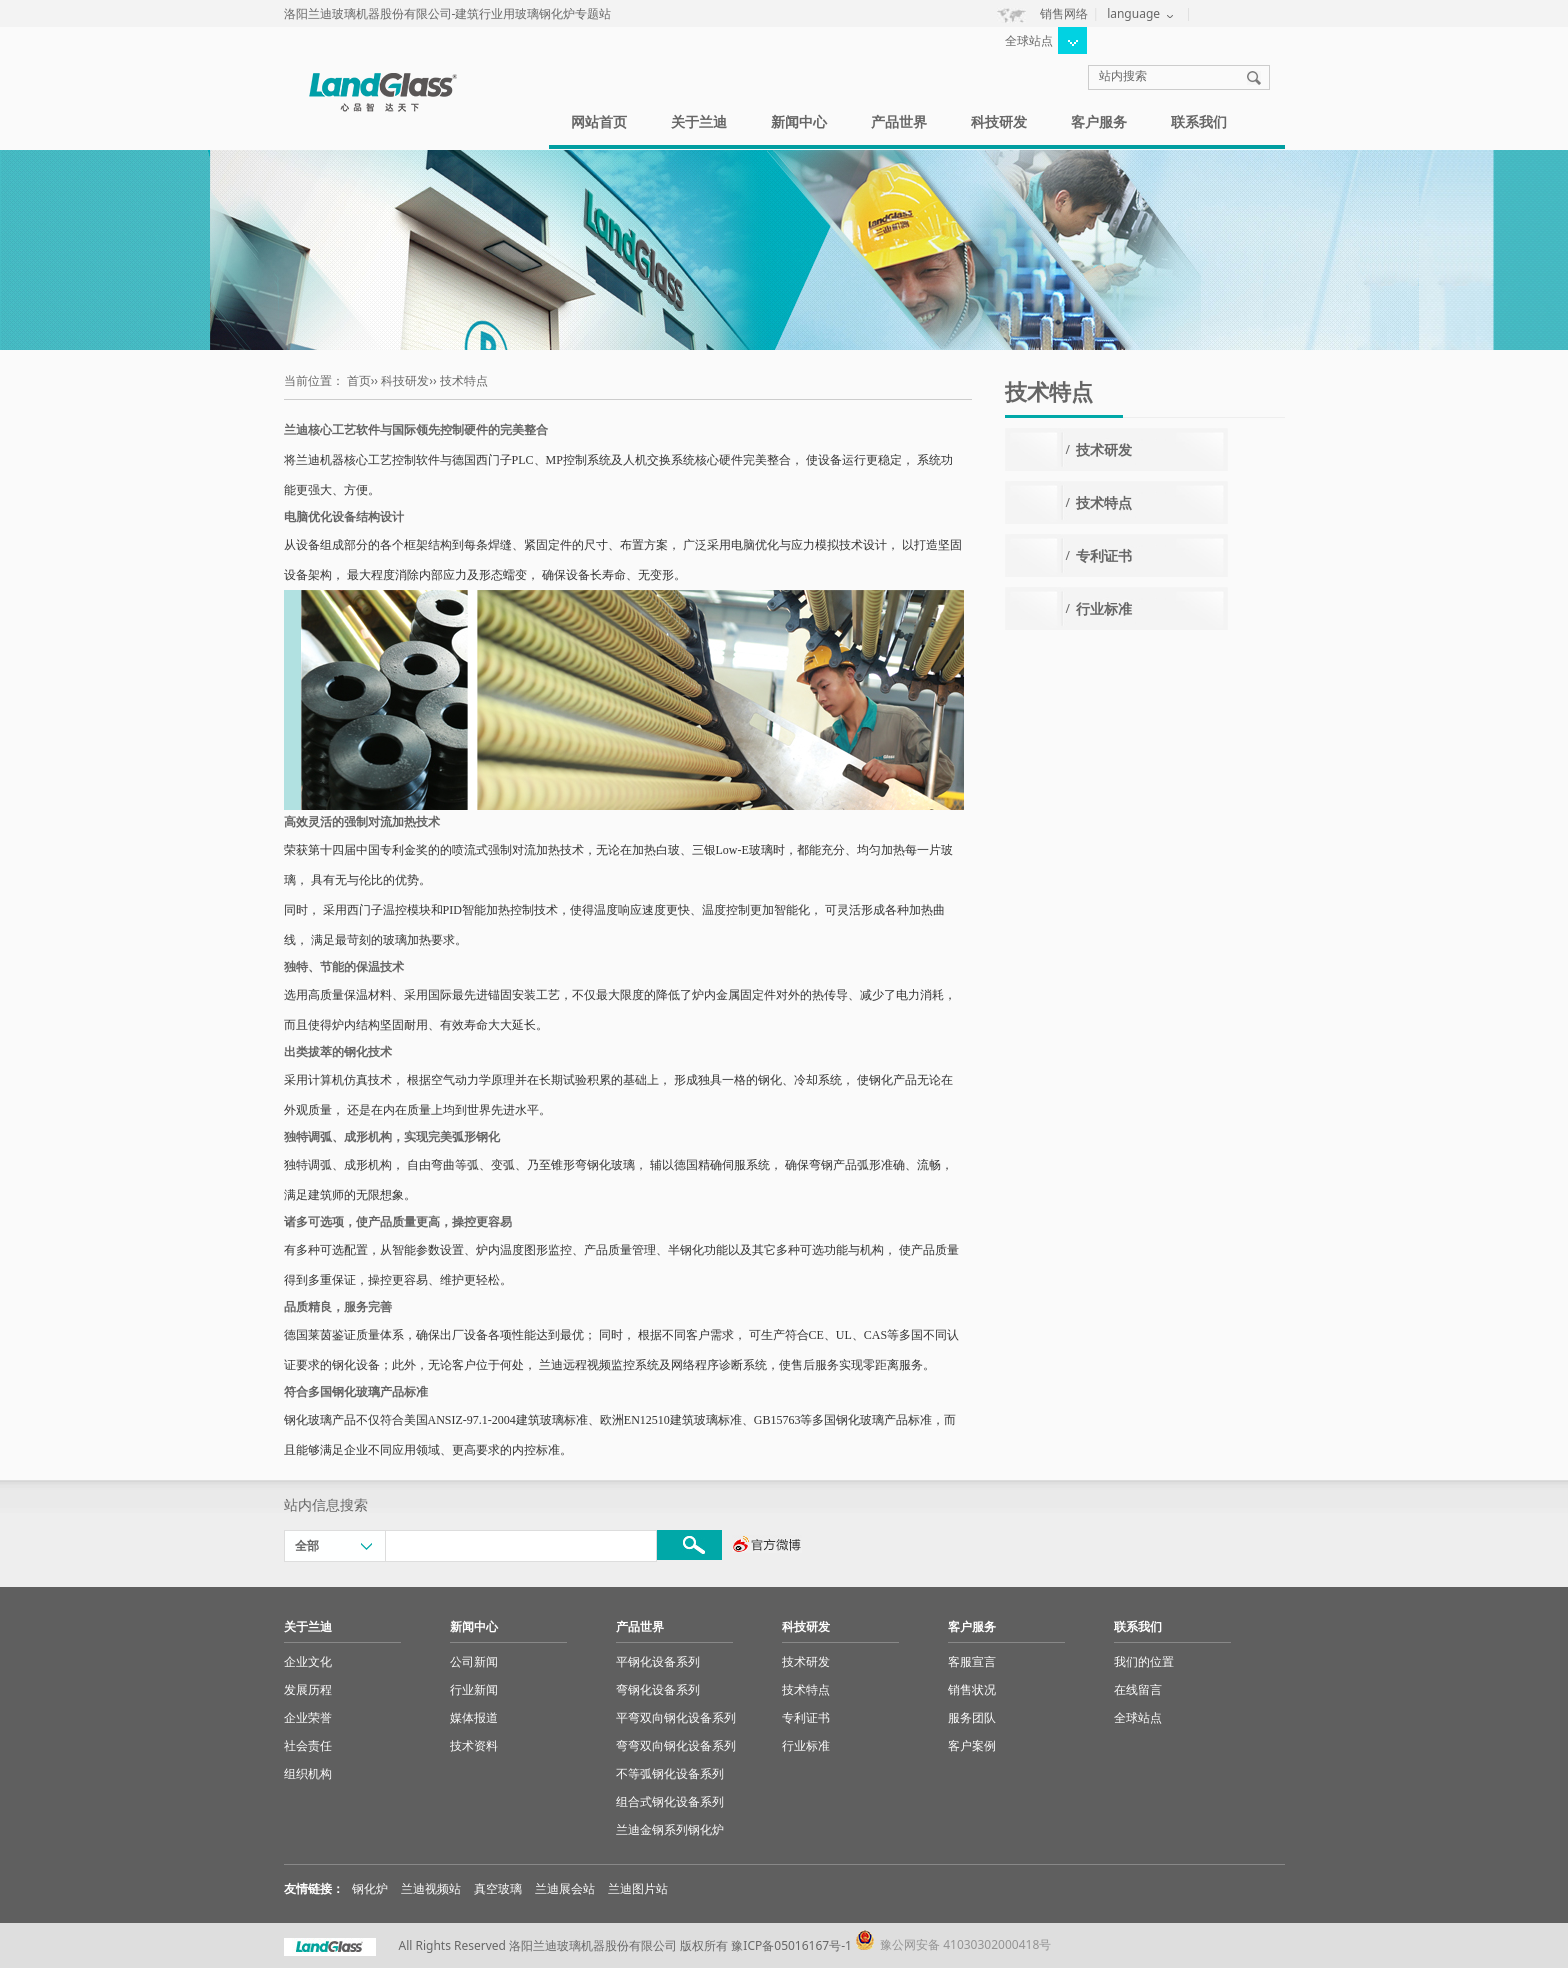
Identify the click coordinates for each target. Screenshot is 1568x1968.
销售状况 (972, 1689)
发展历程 (308, 1689)
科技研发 (999, 121)
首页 (359, 380)
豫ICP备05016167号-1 (791, 1945)
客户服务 (1099, 121)
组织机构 (308, 1773)
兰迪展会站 (565, 1888)
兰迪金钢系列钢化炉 (670, 1829)
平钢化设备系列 (658, 1661)
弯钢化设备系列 (658, 1689)
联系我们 (1199, 121)
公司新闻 (474, 1661)
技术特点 (464, 380)
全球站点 (1138, 1717)
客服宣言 (972, 1661)
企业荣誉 (308, 1717)
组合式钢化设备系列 (670, 1801)
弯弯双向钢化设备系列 (676, 1745)
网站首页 (599, 121)
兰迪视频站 (431, 1888)
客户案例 (972, 1745)
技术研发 (1104, 449)
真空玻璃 (498, 1888)
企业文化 (308, 1661)
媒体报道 (474, 1717)
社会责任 (308, 1745)
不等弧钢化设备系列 (670, 1773)
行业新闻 (474, 1689)
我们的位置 (1144, 1661)
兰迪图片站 (638, 1888)
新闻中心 (799, 121)
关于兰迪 (699, 121)
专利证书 (1104, 555)
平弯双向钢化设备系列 (676, 1717)
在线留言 (1138, 1689)
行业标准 (1104, 608)
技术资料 (474, 1745)
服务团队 (972, 1717)
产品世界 (899, 121)
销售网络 (1064, 13)
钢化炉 (370, 1888)
